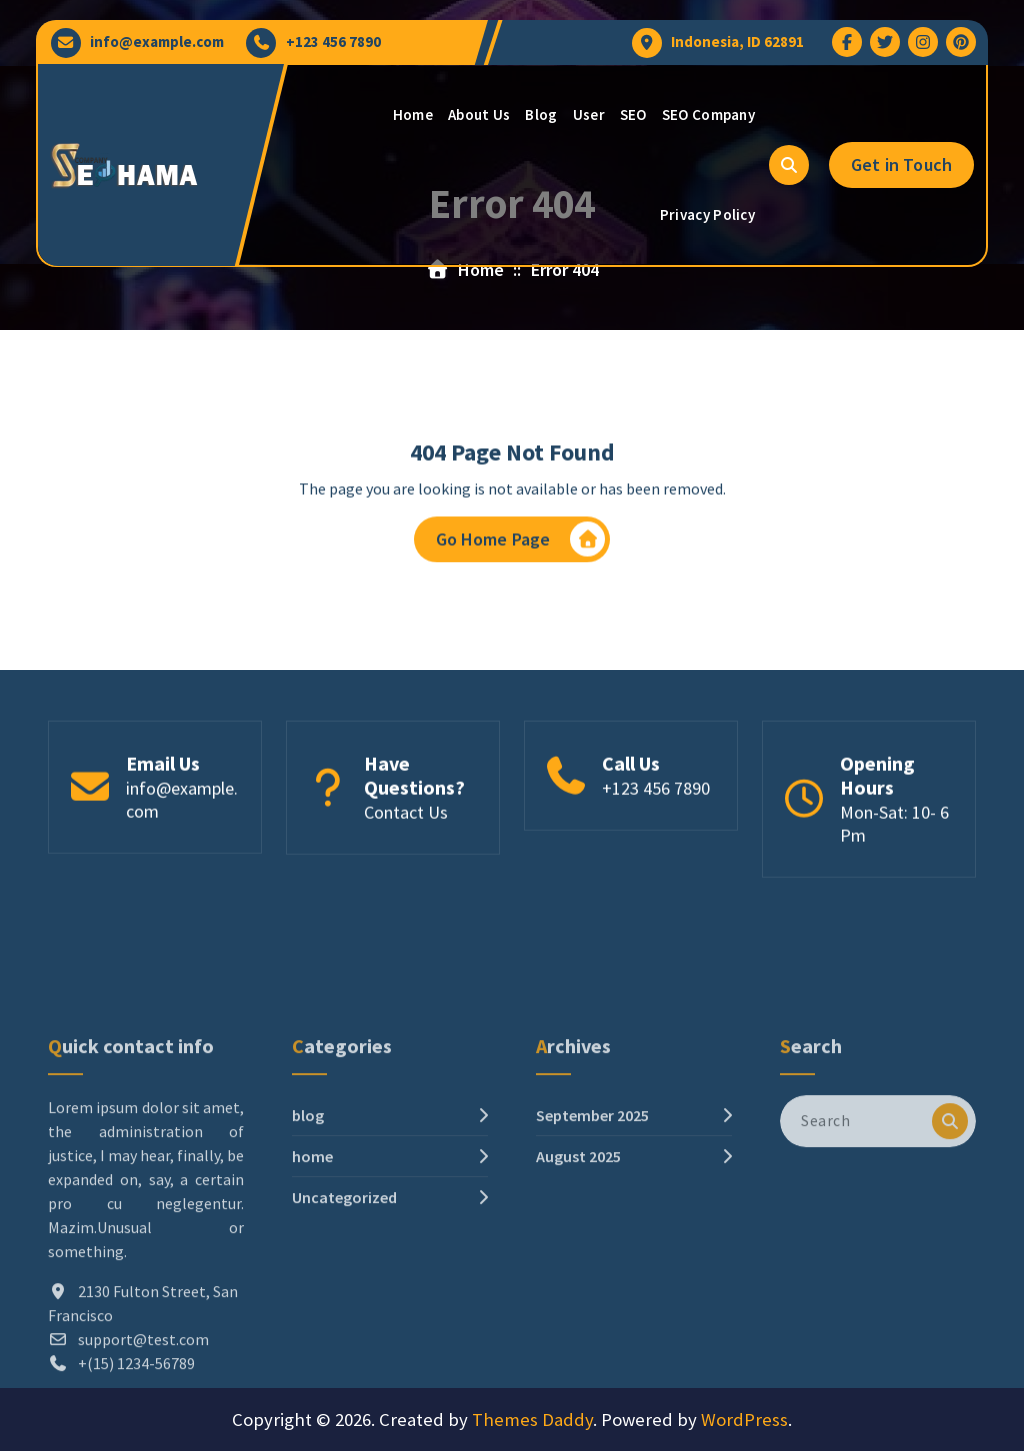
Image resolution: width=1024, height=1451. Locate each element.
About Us (479, 114)
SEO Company (708, 114)
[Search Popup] (789, 165)
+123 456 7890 (333, 42)
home (312, 1259)
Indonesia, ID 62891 (737, 42)
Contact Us (406, 819)
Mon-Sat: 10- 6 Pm (894, 831)
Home (413, 114)
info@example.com (157, 42)
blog (308, 1218)
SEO (633, 114)
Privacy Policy (707, 214)
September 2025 (592, 1218)
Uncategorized (344, 1300)
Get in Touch (901, 164)
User (589, 114)
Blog (541, 114)
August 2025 (578, 1259)
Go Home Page (521, 544)
